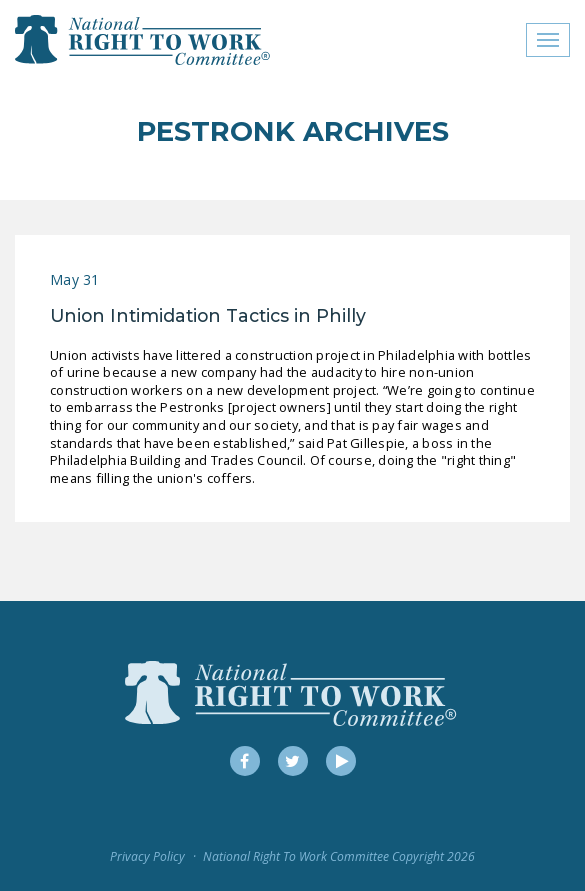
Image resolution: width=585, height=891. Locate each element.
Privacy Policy (147, 856)
